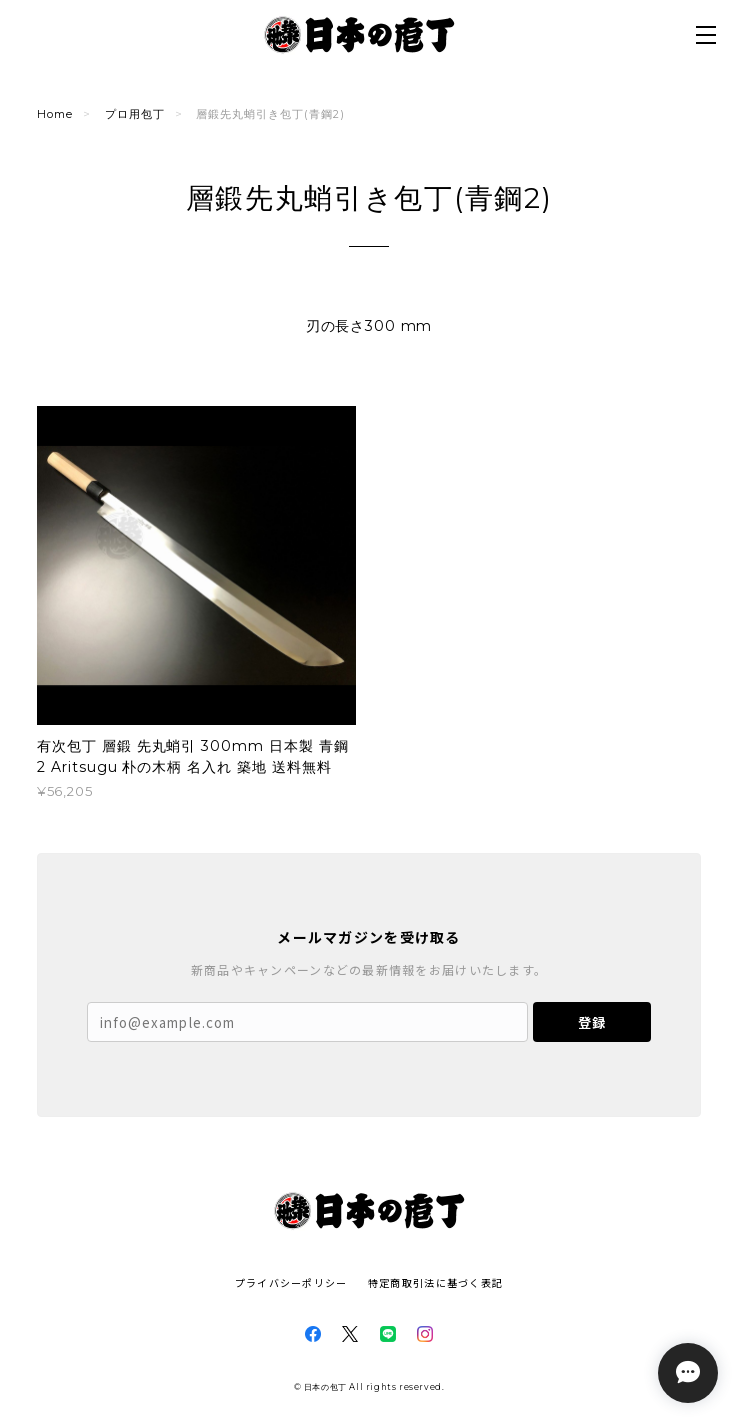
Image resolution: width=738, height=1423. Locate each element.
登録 (592, 1022)
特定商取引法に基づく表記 (435, 1282)
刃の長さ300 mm (369, 326)
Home (55, 114)
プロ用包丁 (135, 114)
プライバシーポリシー (291, 1282)
